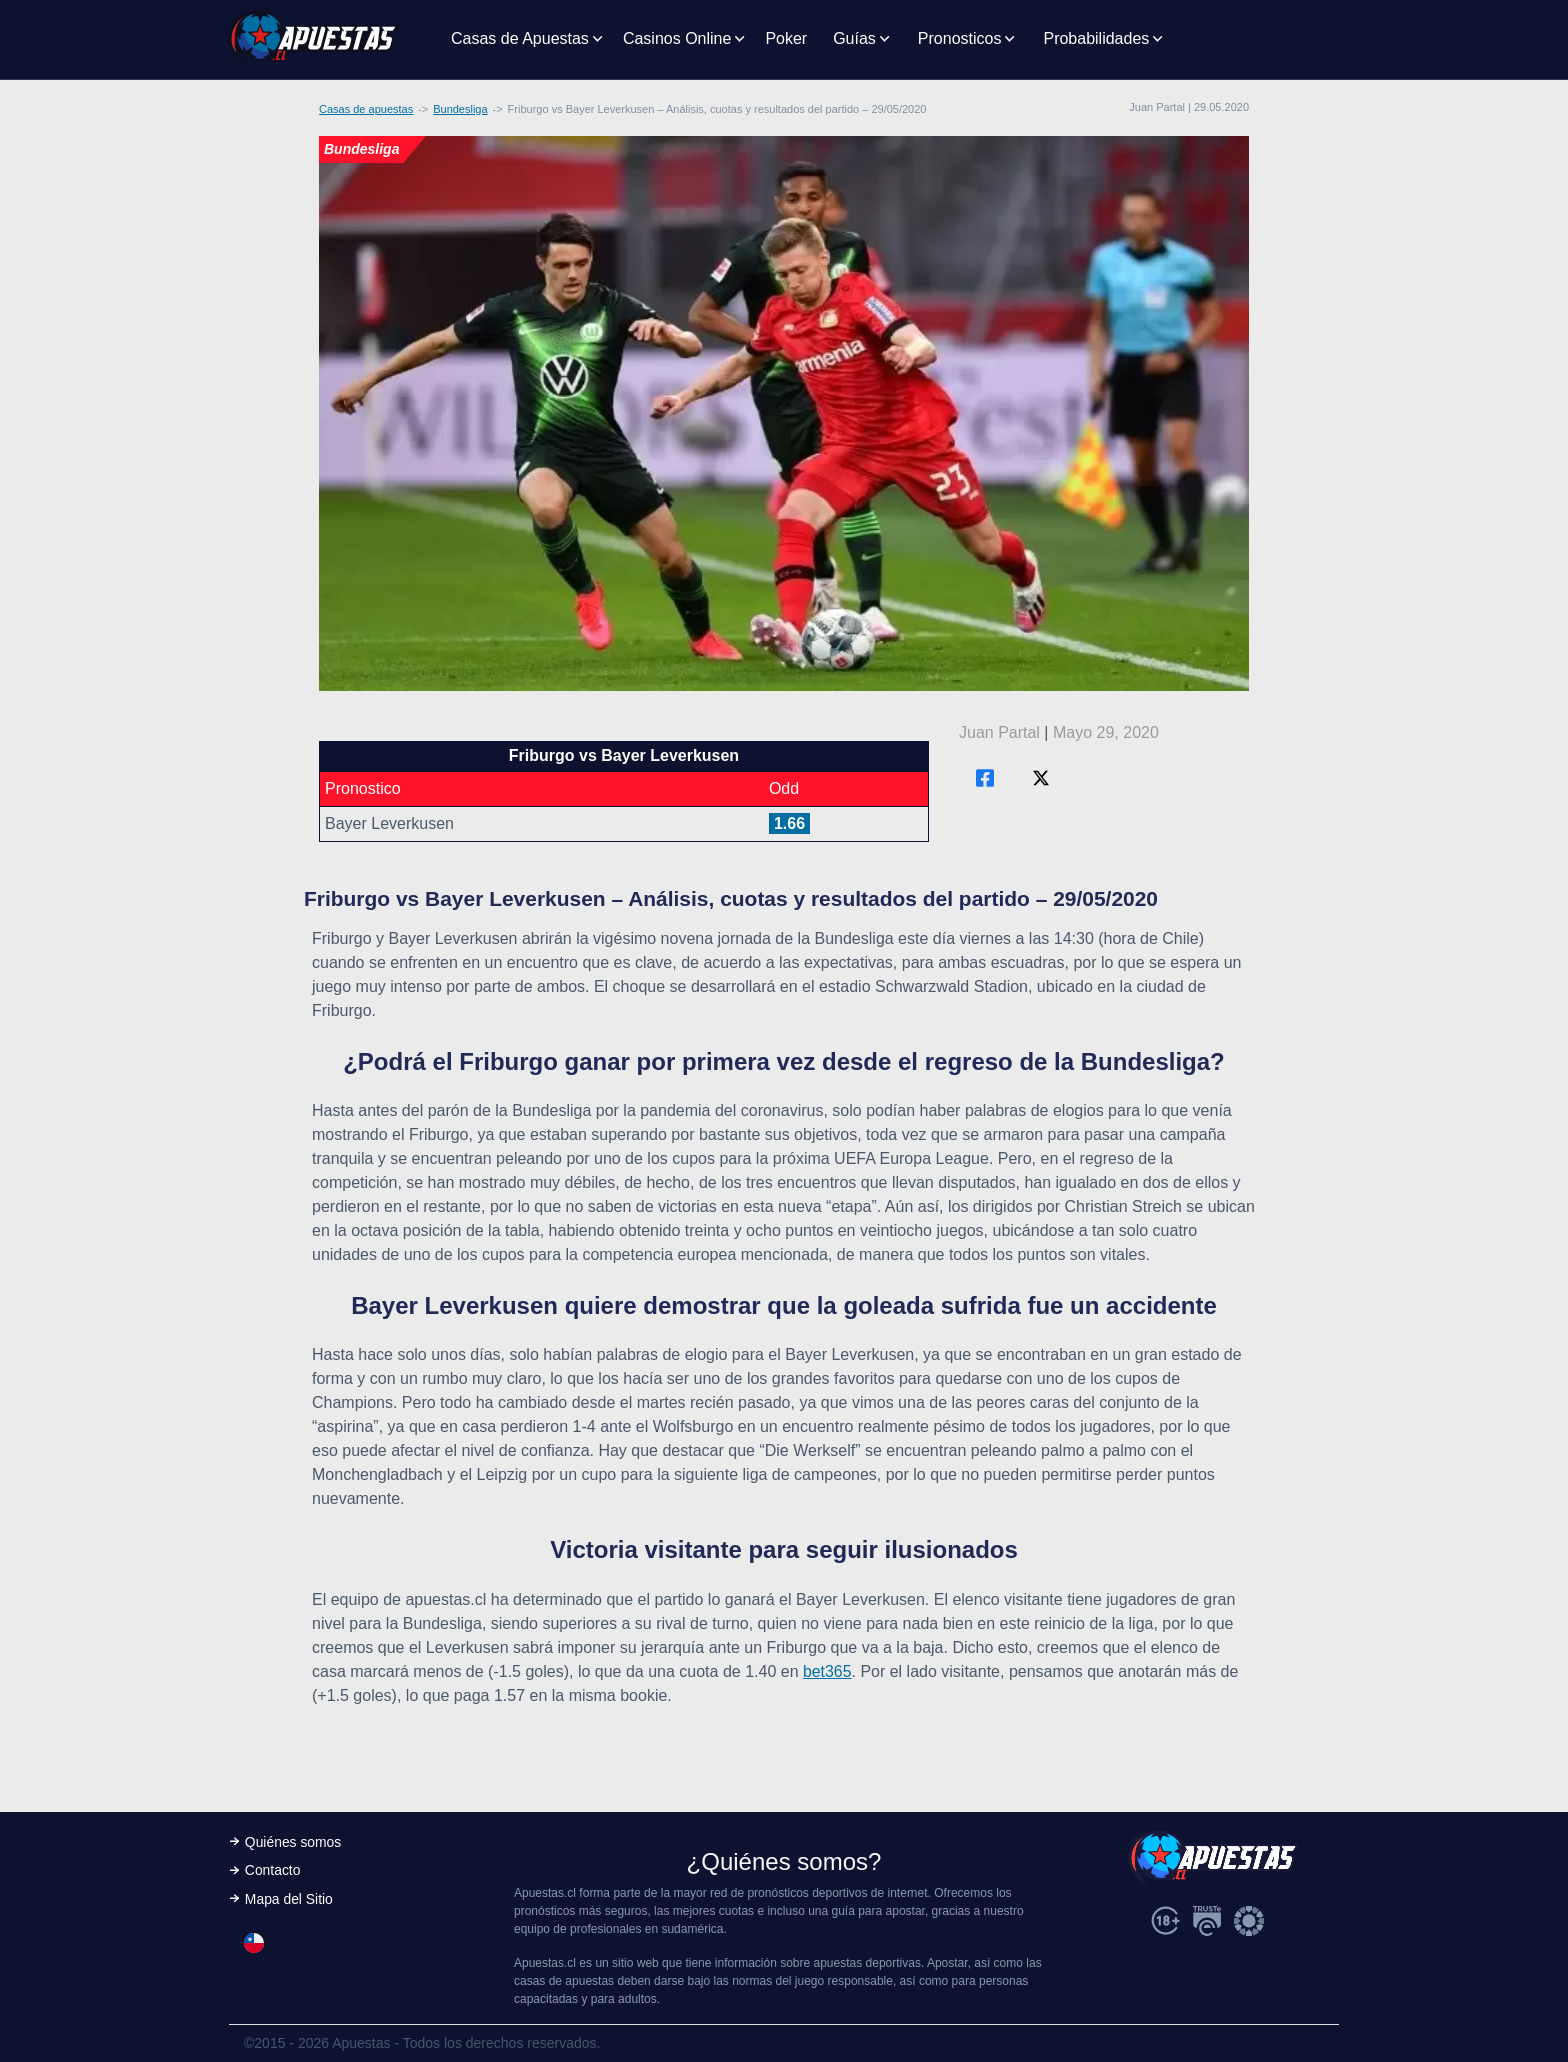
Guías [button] (854, 38)
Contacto (273, 1871)
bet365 (827, 1671)
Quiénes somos (293, 1842)
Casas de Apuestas (520, 38)
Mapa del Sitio (289, 1900)
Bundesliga (460, 109)
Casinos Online (677, 38)
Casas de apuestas (366, 109)
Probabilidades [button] (1096, 38)
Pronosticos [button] (960, 38)
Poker (786, 38)
